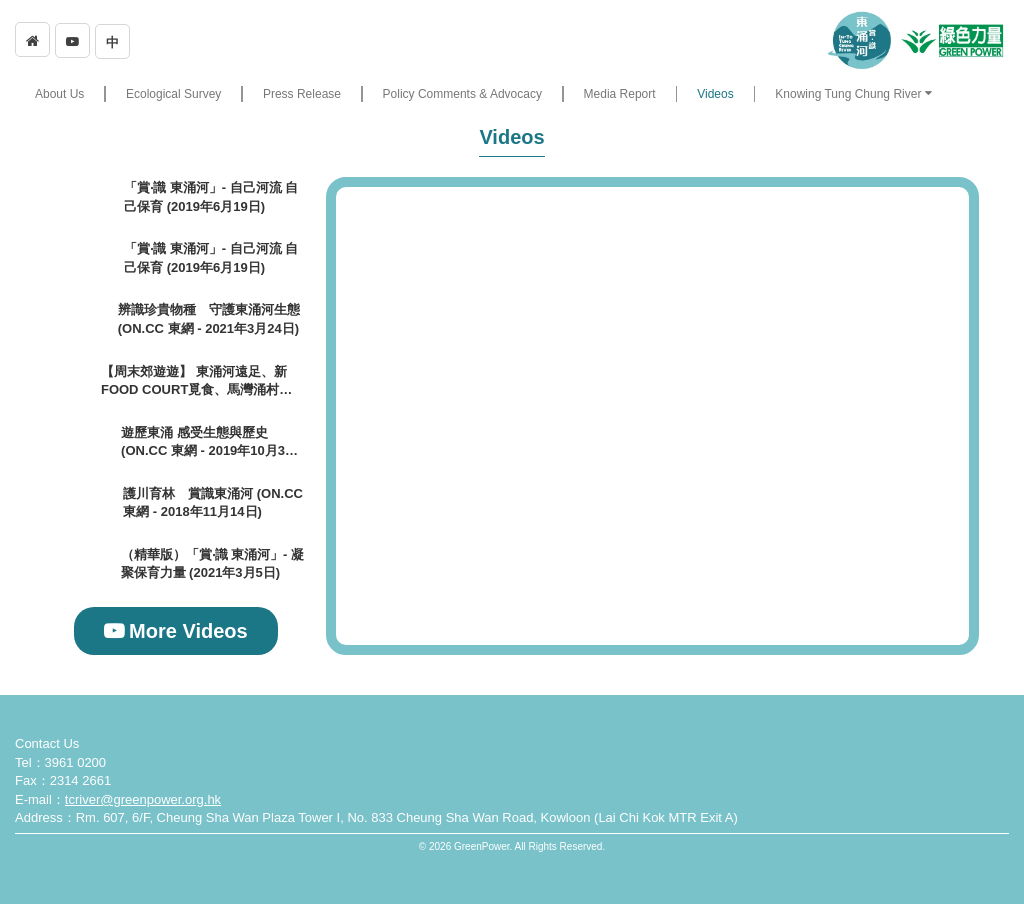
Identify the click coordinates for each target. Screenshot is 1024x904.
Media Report (620, 94)
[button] (853, 94)
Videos (715, 94)
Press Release (302, 94)
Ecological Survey (173, 94)
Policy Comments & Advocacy (462, 94)
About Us (59, 94)
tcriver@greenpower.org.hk (143, 799)
